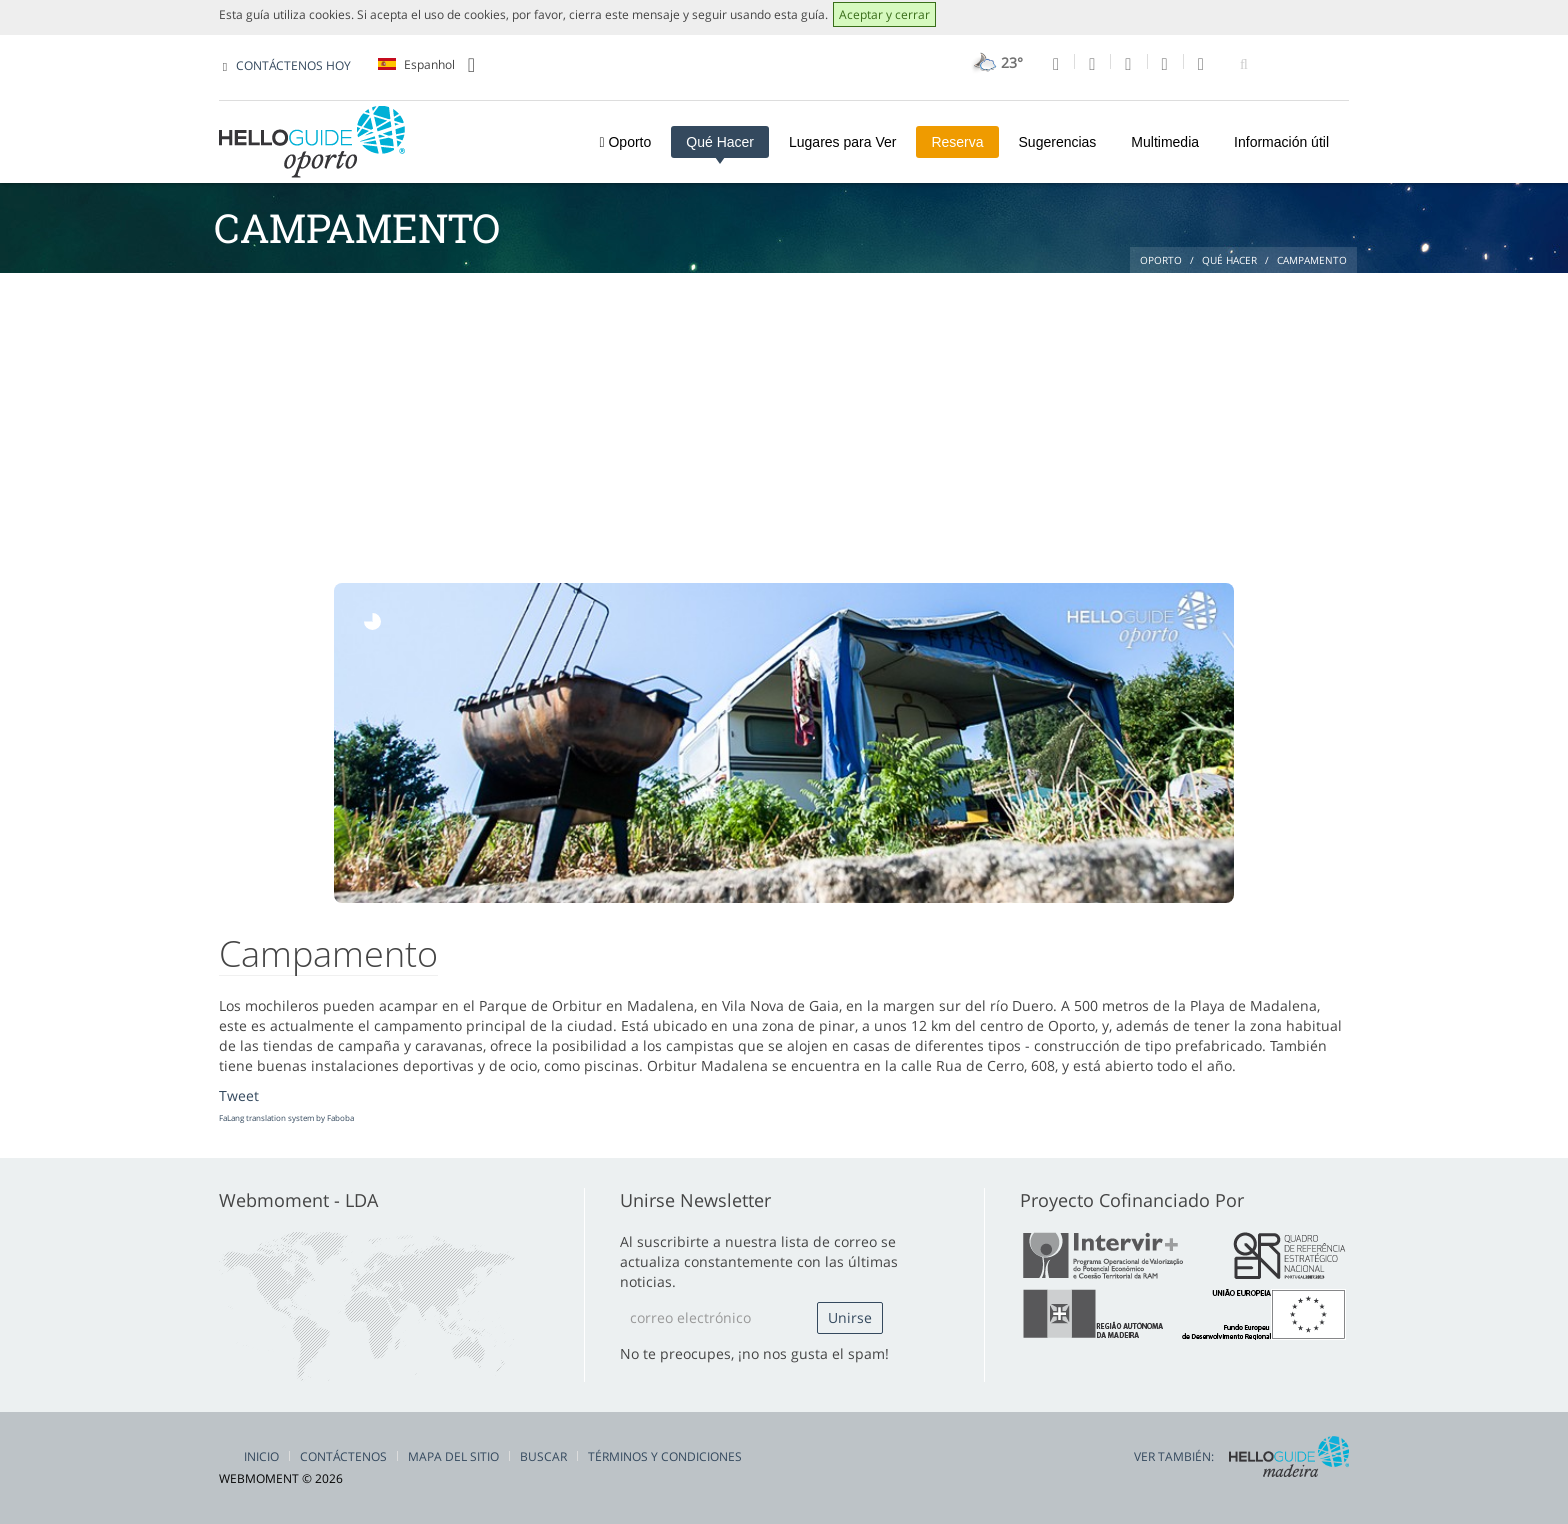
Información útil (1281, 142)
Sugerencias (1058, 142)
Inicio (261, 1456)
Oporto (625, 142)
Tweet (239, 1095)
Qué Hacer (720, 142)
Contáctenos (343, 1456)
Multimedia (1165, 142)
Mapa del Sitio (453, 1456)
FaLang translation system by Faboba (286, 1117)
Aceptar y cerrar (884, 14)
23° (995, 62)
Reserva (957, 142)
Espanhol (426, 65)
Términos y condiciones (665, 1456)
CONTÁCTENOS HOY (293, 65)
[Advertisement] (784, 423)
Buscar (543, 1456)
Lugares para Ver (842, 142)
